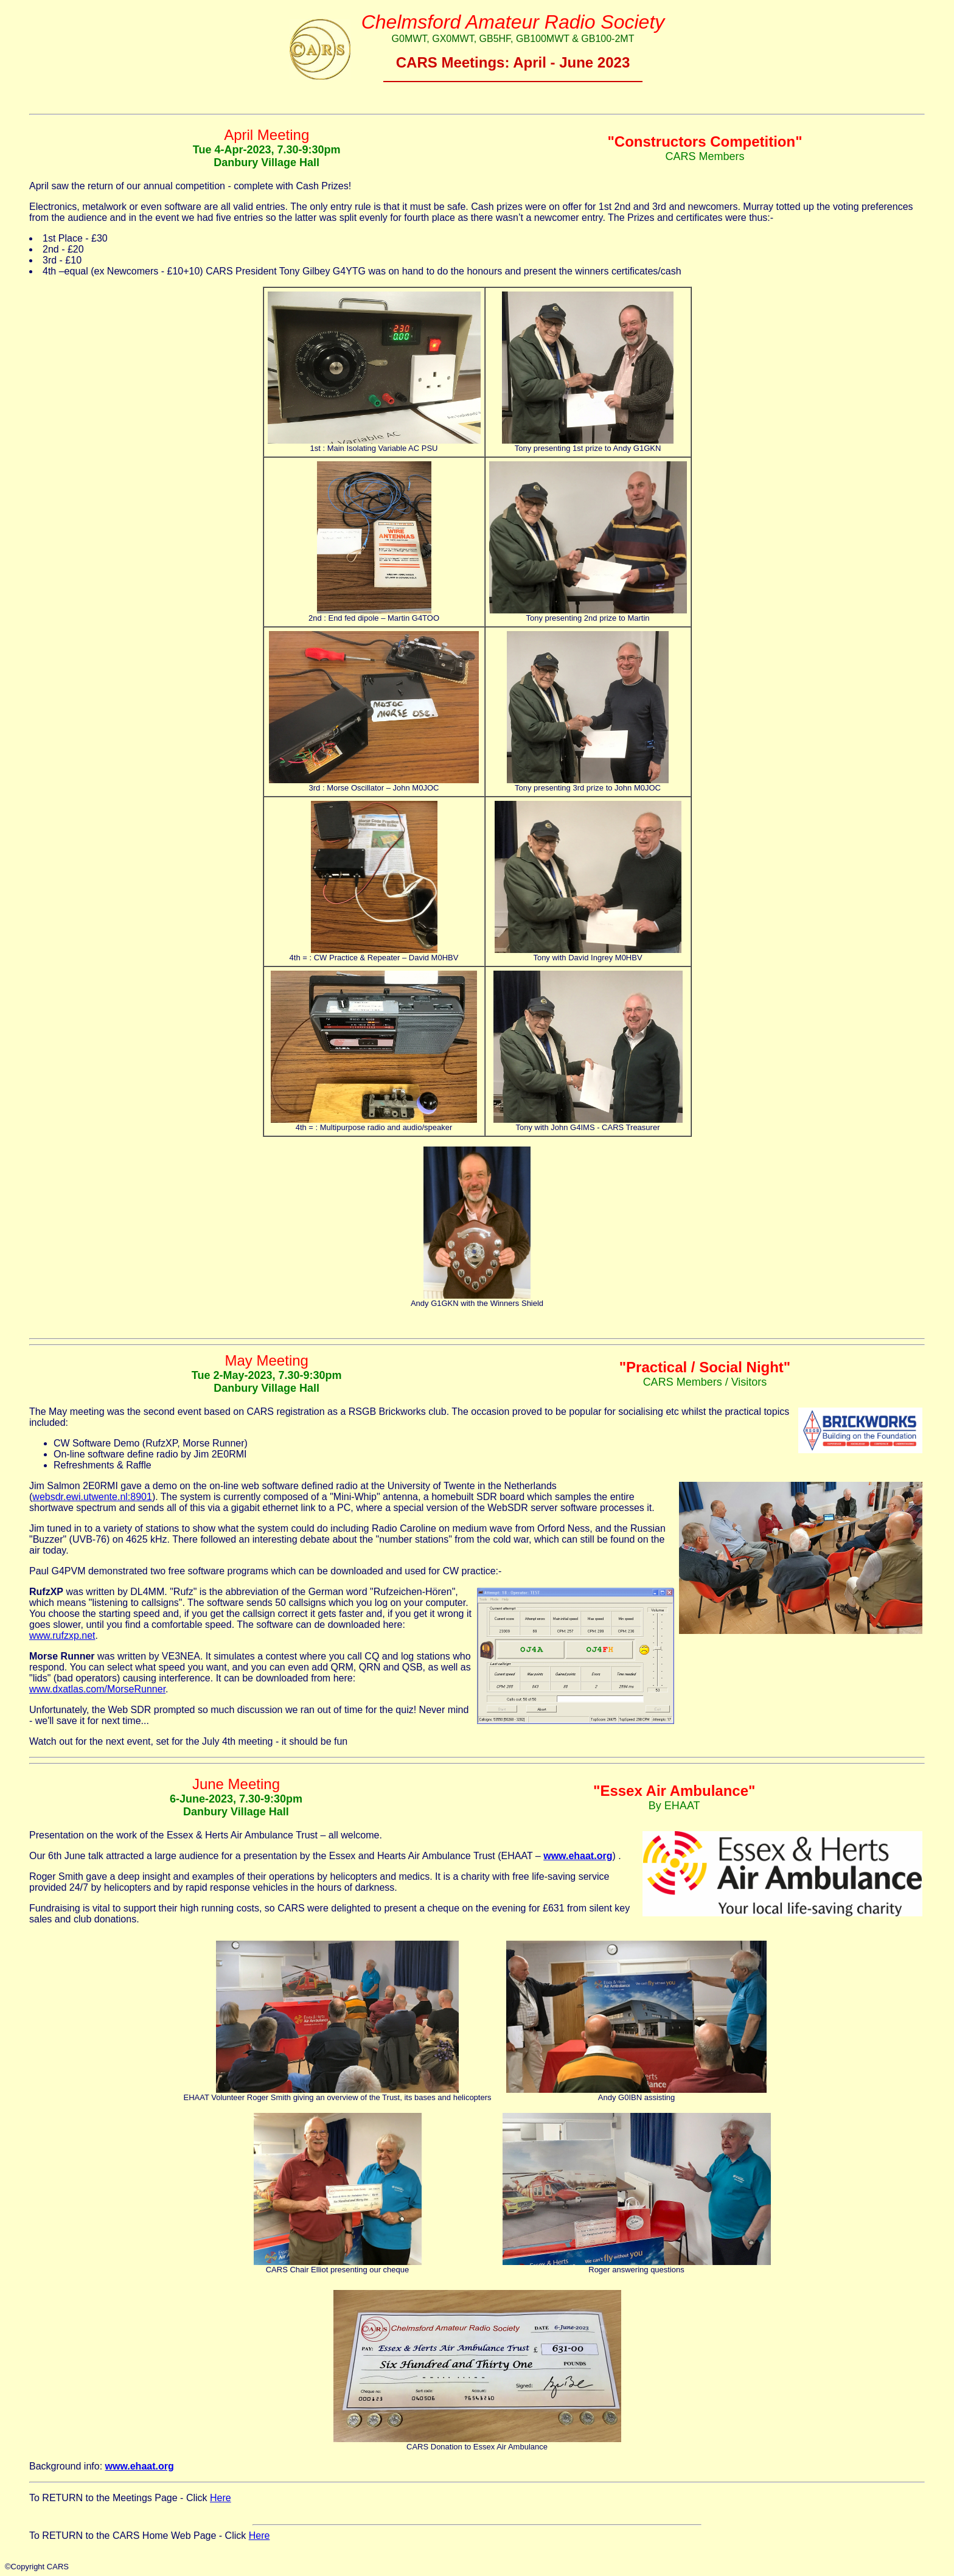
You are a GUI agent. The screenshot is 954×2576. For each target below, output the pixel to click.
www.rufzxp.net (62, 1635)
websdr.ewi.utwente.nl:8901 (92, 1497)
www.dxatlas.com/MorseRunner (97, 1689)
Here (220, 2498)
